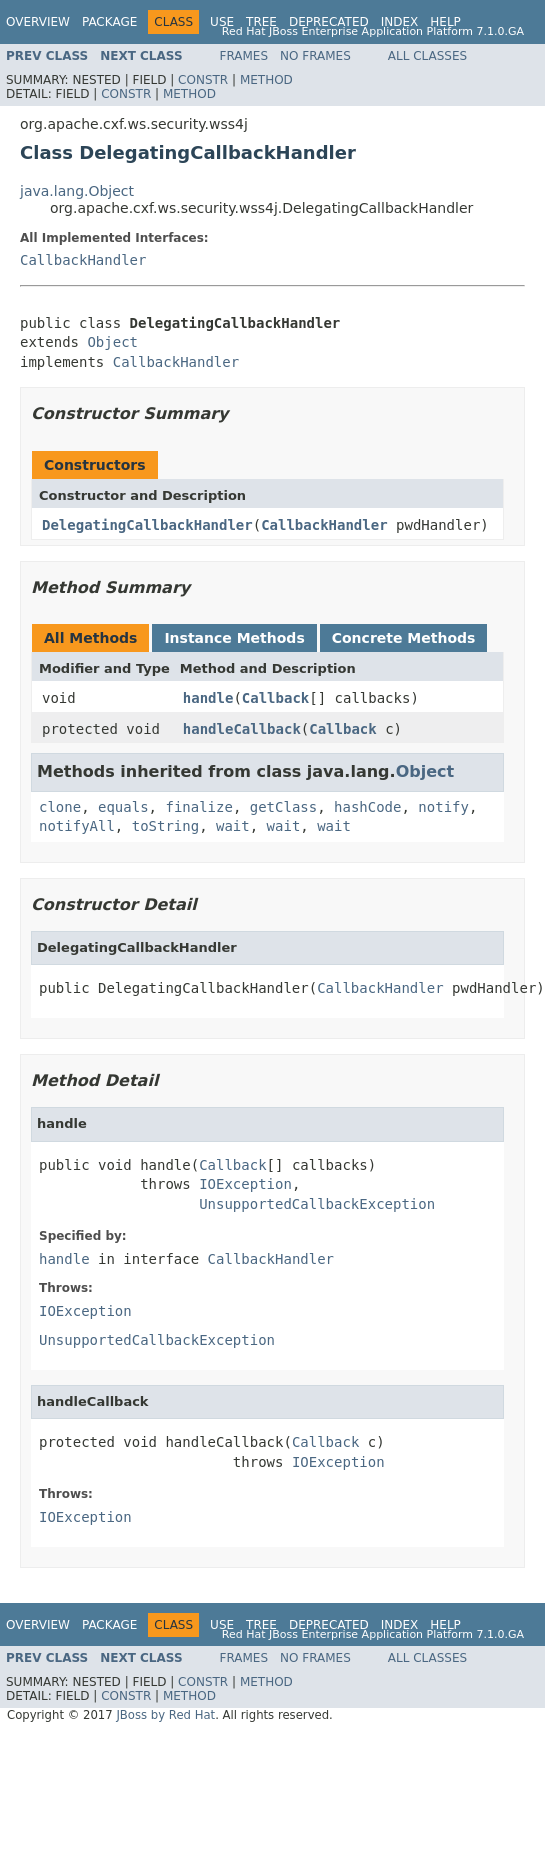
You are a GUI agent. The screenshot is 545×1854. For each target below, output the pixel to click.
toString (165, 826)
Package (109, 22)
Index (400, 22)
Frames (244, 56)
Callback (275, 698)
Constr (203, 80)
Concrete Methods (404, 638)
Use (222, 22)
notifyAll (77, 826)
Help (445, 22)
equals (123, 807)
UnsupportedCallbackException (317, 1204)
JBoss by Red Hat (165, 1715)
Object (112, 342)
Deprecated (329, 22)
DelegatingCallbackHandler (147, 525)
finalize (198, 807)
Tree (261, 22)
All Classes (427, 56)
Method (266, 80)
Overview (38, 22)
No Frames (315, 56)
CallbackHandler (83, 260)
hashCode (367, 807)
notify (443, 807)
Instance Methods (234, 638)
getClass (283, 807)
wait (233, 826)
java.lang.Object (77, 191)
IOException (245, 1184)
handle (208, 698)
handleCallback (242, 729)
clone (60, 807)
